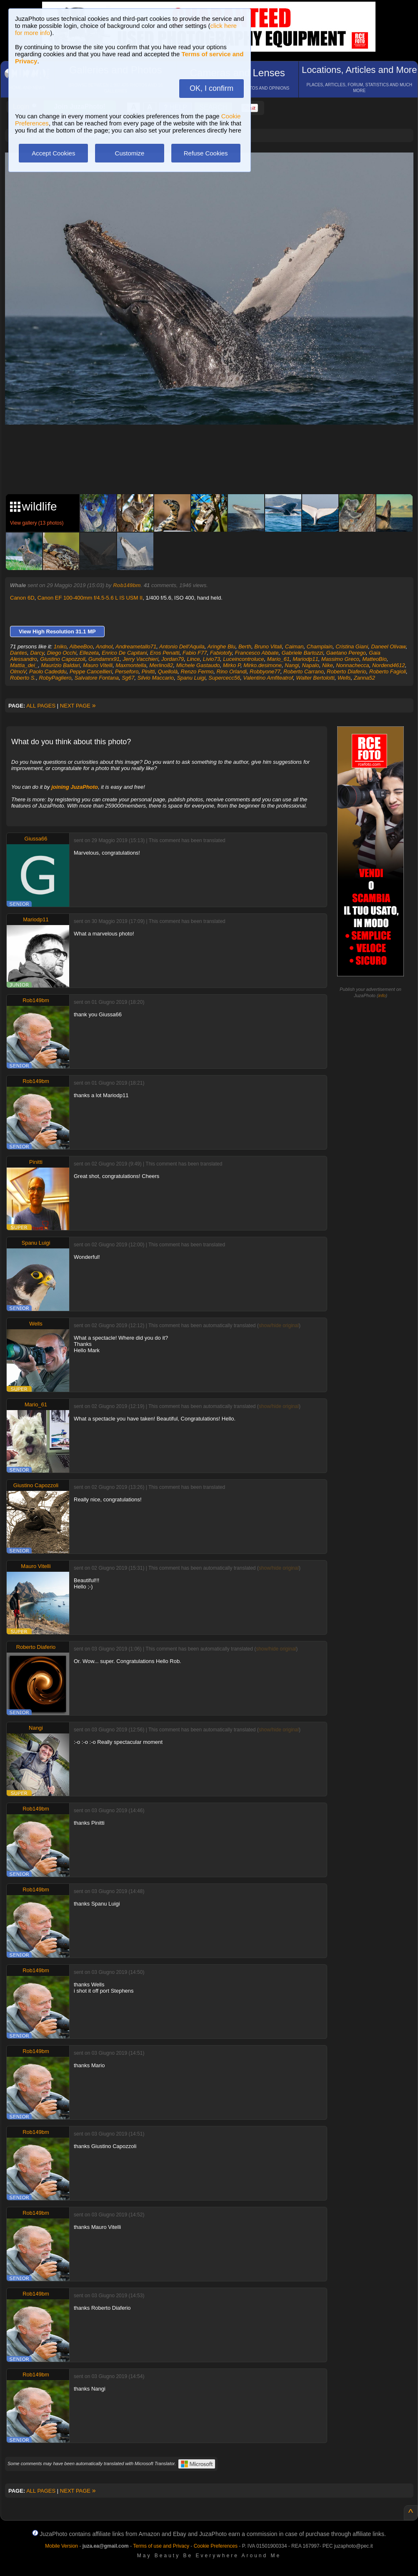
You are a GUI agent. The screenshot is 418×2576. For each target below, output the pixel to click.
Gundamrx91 (104, 659)
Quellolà (168, 671)
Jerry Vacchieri (140, 659)
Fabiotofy (221, 653)
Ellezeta (89, 653)
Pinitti (148, 671)
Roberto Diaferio (346, 671)
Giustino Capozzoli (62, 659)
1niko (60, 646)
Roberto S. (23, 678)
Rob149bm (126, 585)
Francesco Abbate (256, 653)
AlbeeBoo (81, 646)
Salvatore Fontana (97, 678)
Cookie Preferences (216, 2546)
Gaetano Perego (346, 653)
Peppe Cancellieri (91, 671)
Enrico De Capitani (124, 653)
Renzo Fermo (197, 671)
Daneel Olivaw (388, 646)
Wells (344, 678)
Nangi (292, 665)
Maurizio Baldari (60, 665)
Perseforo (126, 671)
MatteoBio (374, 659)
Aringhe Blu (221, 646)
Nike (327, 665)
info (382, 995)
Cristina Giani (351, 646)
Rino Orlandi (232, 671)
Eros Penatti (165, 653)
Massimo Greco (340, 659)
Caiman (294, 646)
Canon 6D (22, 598)
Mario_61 (278, 659)
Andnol (104, 646)
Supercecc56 (224, 678)
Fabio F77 (195, 653)
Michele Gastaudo (198, 665)
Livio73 (211, 659)
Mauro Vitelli (98, 665)
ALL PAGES (40, 706)
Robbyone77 (265, 671)
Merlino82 (161, 665)
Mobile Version (61, 2546)
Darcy (37, 653)
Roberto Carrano (303, 671)
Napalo (310, 665)
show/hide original (279, 1325)
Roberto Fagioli (387, 671)
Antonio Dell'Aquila (182, 646)
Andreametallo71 (135, 646)
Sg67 (128, 678)
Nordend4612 (388, 665)
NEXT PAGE (78, 706)
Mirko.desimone (262, 665)
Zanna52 (364, 678)
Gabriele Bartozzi (302, 653)
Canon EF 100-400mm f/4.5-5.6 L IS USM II (90, 598)
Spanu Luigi (191, 678)
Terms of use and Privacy (161, 2546)
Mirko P (231, 665)
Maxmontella (130, 665)
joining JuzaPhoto (74, 787)
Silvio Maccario (156, 678)
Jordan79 (172, 659)
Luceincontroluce (243, 659)
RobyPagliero (55, 678)
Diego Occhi (62, 653)
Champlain (320, 646)
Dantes (18, 653)
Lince (193, 659)
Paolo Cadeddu (48, 671)
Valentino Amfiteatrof (268, 678)
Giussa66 (36, 838)
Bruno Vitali (268, 646)
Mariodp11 (305, 659)
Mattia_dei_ (24, 665)
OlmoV (18, 671)
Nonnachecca (352, 665)
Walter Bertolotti (315, 678)
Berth (244, 646)
